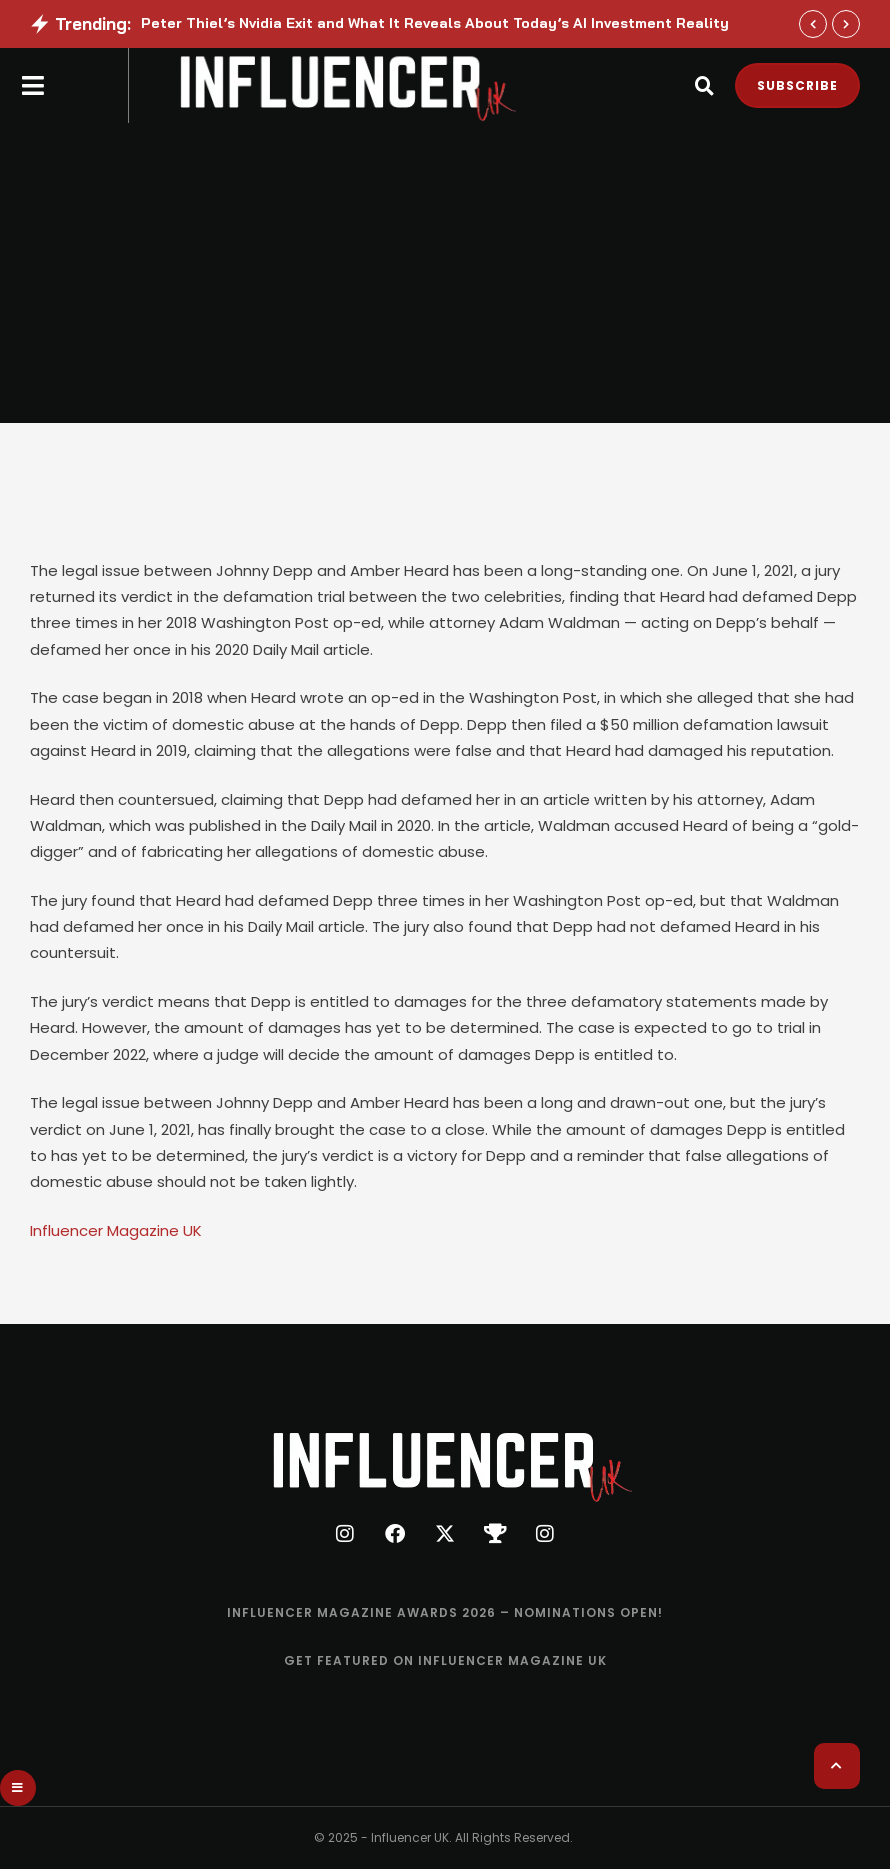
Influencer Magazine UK (116, 1230)
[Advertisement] (445, 273)
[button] (813, 24)
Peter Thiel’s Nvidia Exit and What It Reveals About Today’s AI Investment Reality (435, 23)
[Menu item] (445, 1613)
